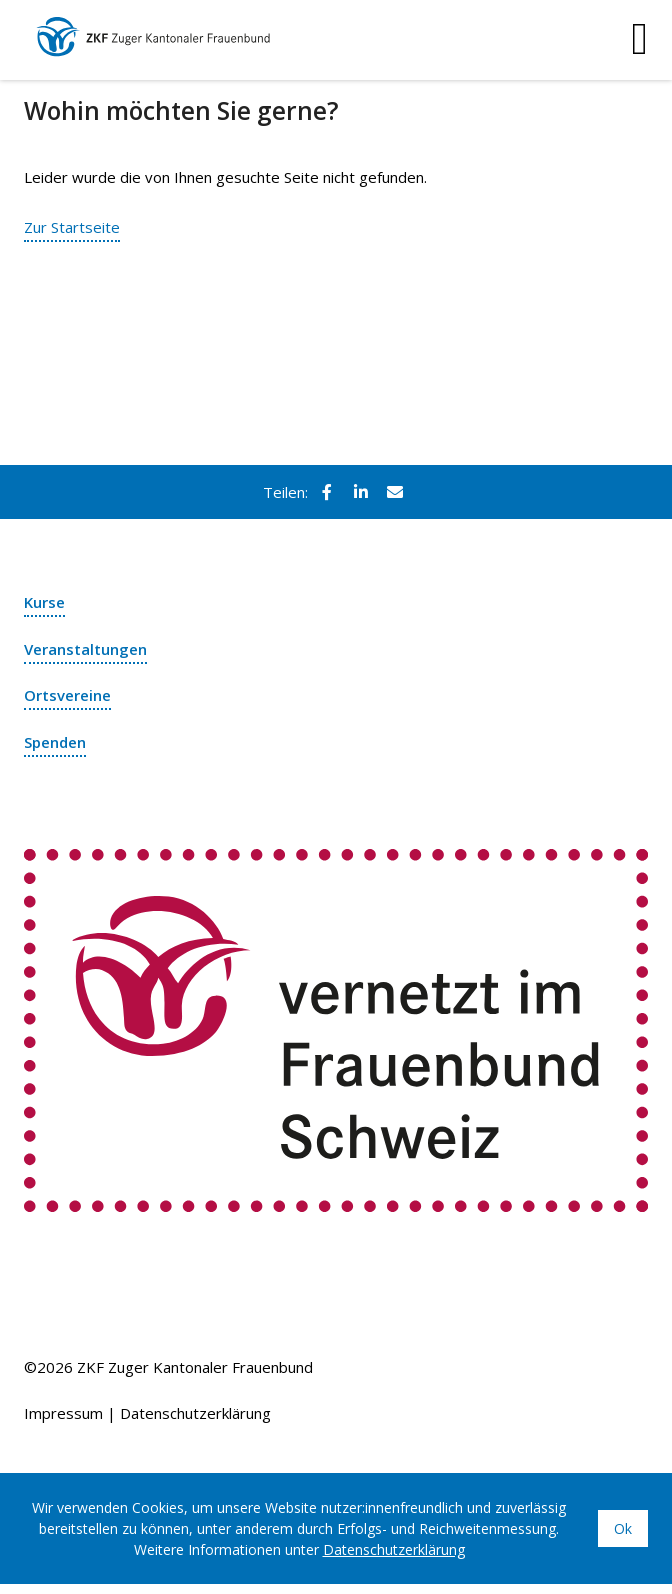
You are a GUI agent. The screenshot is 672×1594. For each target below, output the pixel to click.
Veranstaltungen (85, 649)
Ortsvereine (67, 695)
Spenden (55, 742)
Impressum (63, 1413)
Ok (623, 1528)
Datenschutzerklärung (195, 1413)
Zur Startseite (72, 227)
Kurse (44, 602)
